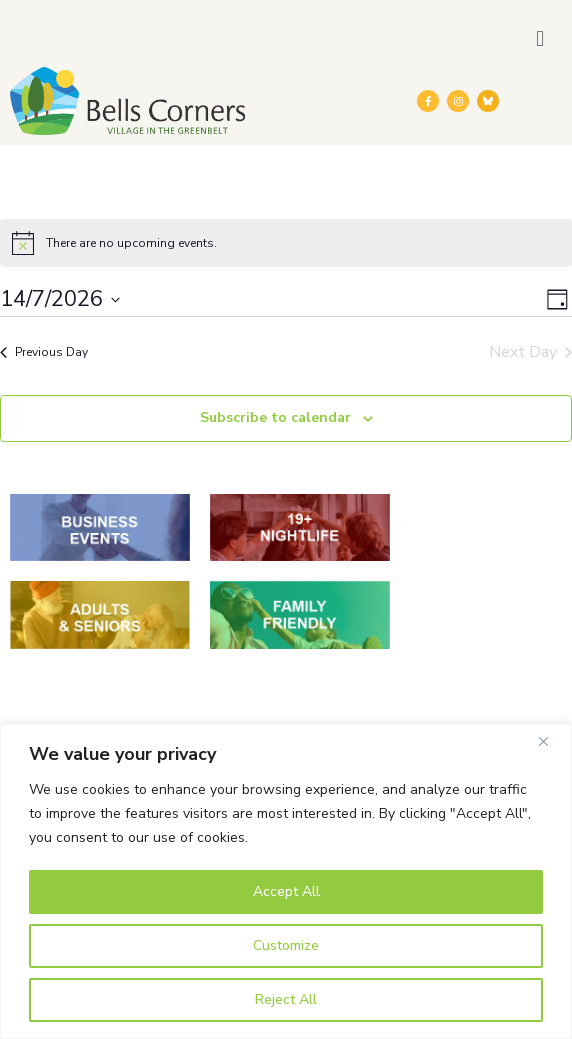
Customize (286, 945)
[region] (286, 881)
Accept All (286, 891)
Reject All (286, 999)
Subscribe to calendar (275, 417)
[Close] (551, 741)
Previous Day (44, 352)
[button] (540, 38)
